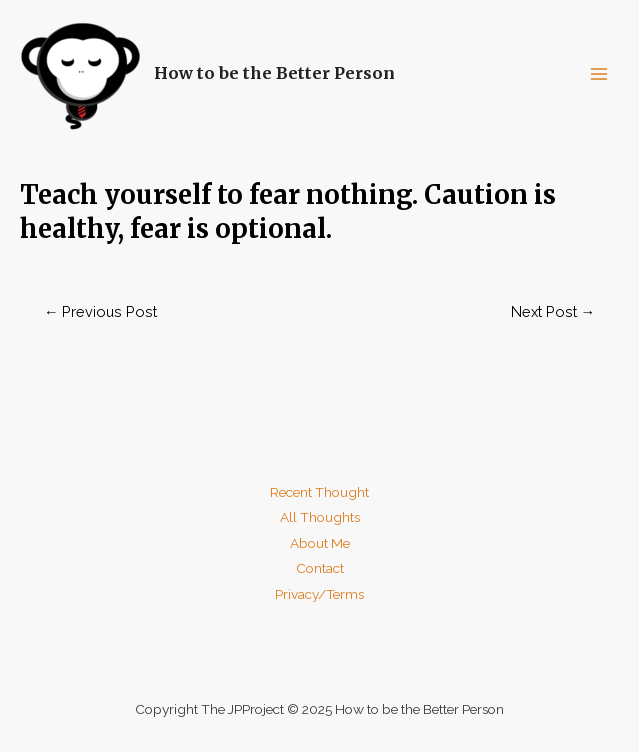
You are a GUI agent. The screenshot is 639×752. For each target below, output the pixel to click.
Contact (320, 568)
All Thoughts (320, 517)
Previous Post (101, 311)
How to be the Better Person (274, 73)
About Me (320, 543)
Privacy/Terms (319, 594)
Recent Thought (319, 492)
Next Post (553, 311)
